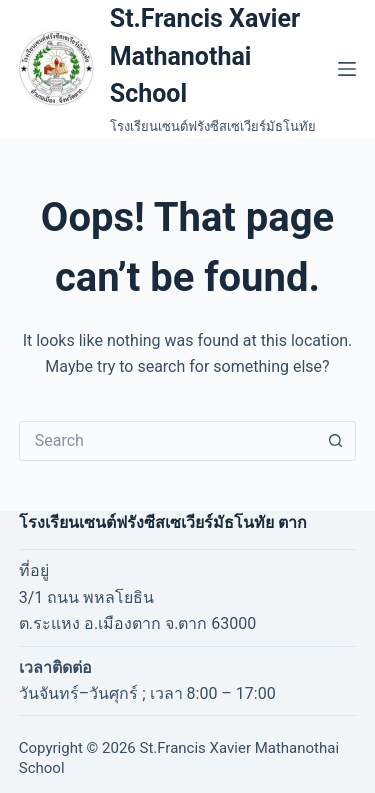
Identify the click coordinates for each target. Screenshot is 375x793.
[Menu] (347, 69)
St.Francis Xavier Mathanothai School (205, 56)
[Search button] (336, 441)
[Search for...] (168, 441)
